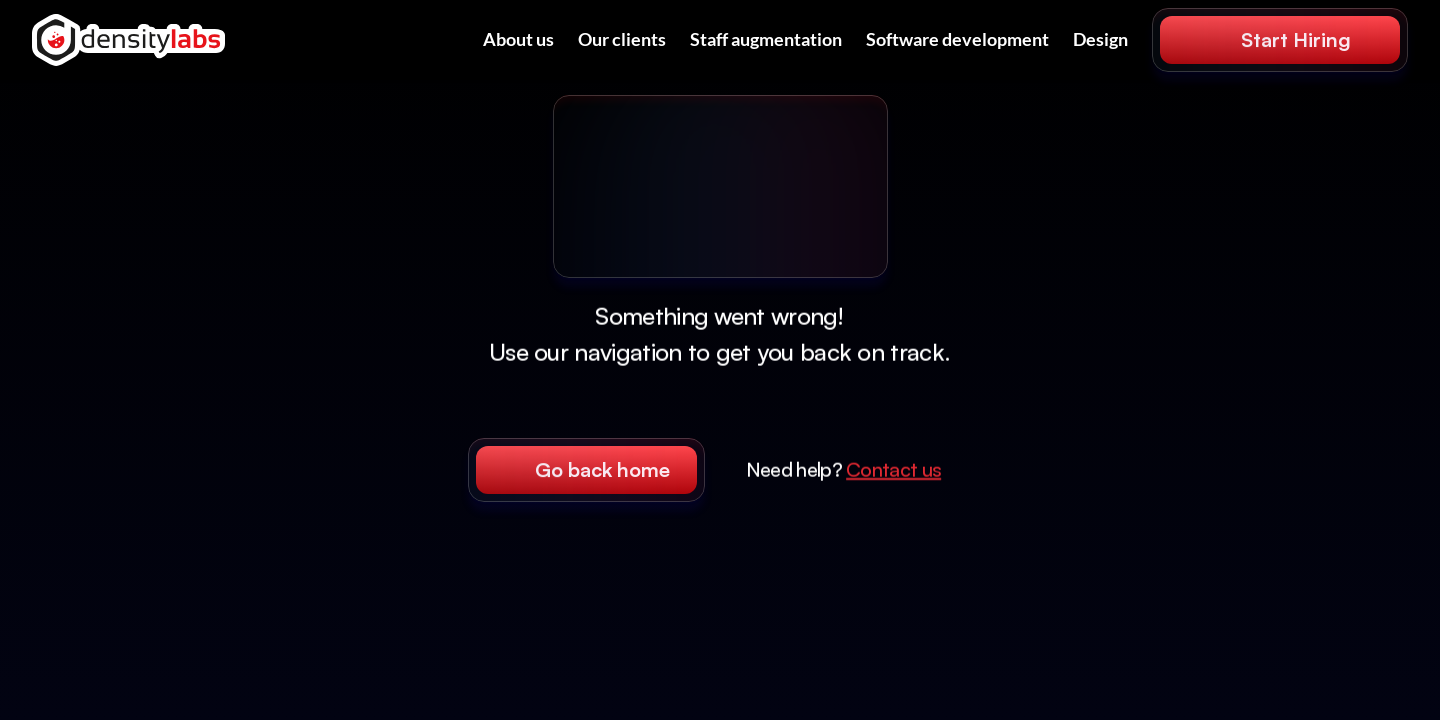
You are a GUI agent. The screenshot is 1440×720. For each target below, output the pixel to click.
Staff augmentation (766, 39)
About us (518, 39)
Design (1100, 39)
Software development (957, 39)
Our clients (622, 39)
